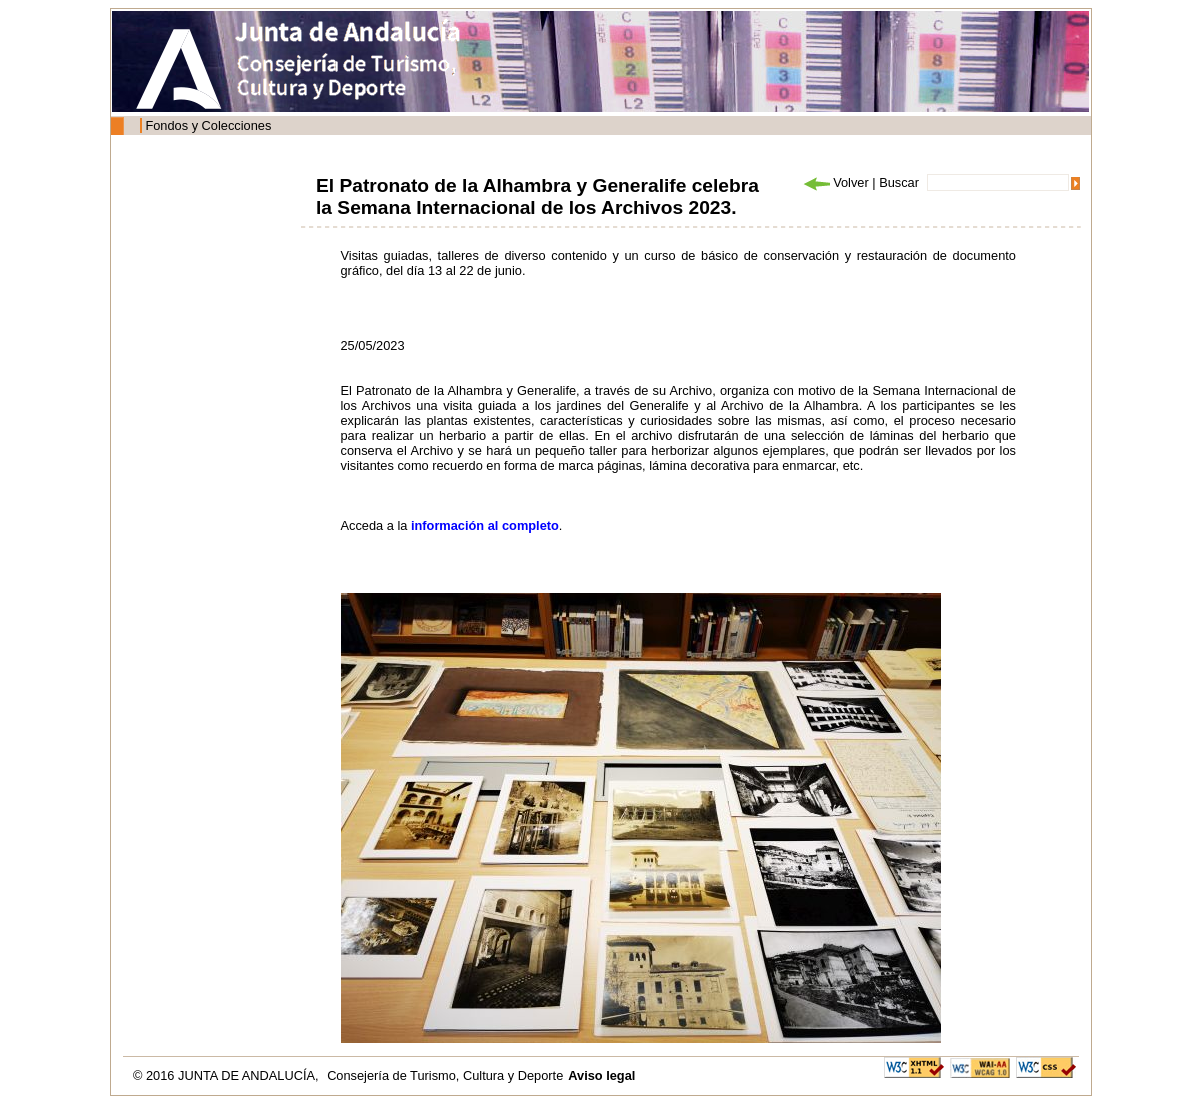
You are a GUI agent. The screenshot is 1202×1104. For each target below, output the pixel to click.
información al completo (485, 525)
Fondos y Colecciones (208, 125)
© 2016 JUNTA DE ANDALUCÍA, (227, 1075)
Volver (835, 182)
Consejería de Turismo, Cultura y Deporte (445, 1075)
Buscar (899, 182)
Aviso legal (601, 1075)
